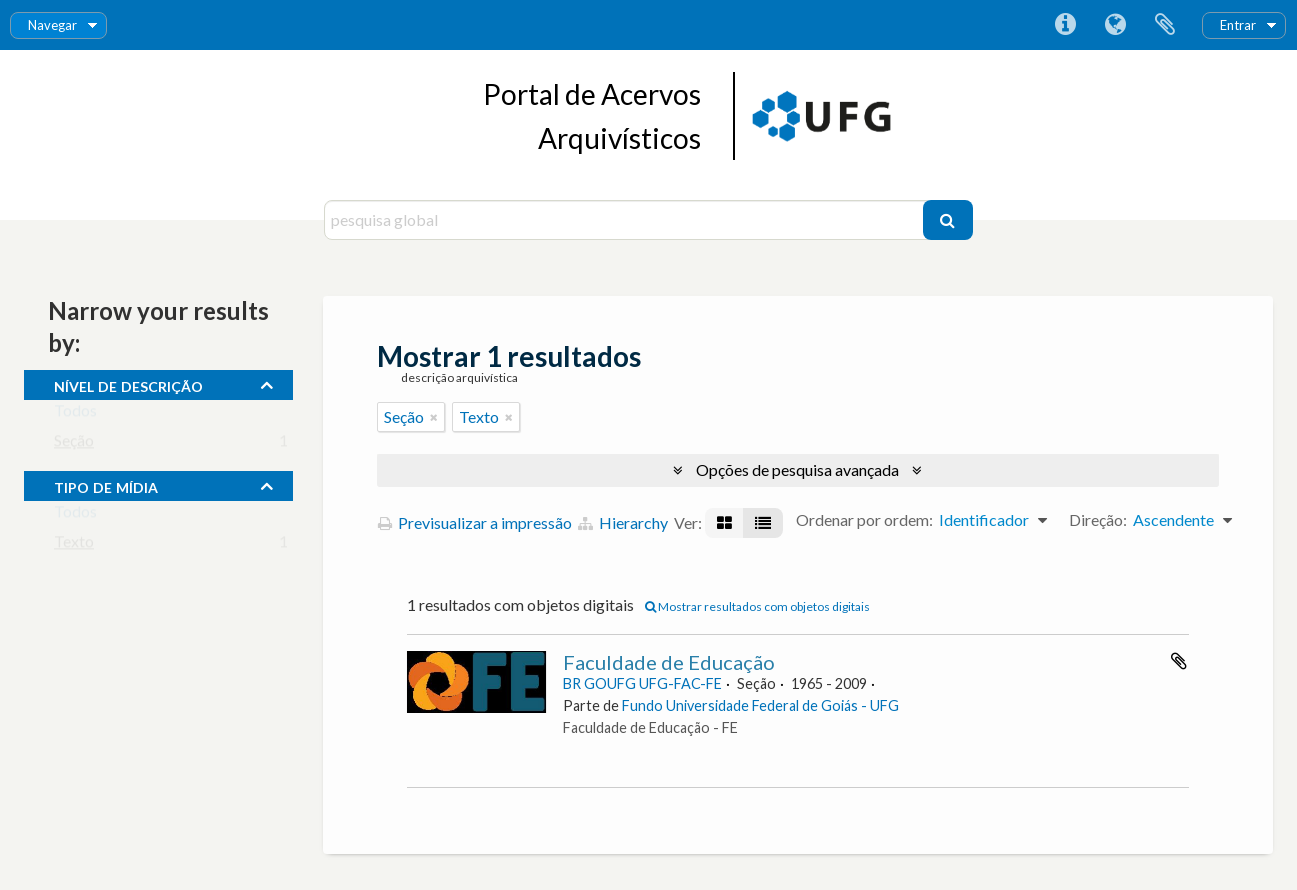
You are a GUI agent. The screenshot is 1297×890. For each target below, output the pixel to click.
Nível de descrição (128, 384)
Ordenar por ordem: (864, 519)
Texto (74, 545)
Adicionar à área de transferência (1179, 661)
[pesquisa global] (626, 220)
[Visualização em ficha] (724, 523)
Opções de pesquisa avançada (797, 469)
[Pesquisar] (948, 220)
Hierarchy (623, 522)
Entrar (1238, 25)
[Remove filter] (434, 417)
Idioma (1115, 25)
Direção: (1098, 519)
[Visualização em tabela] (763, 523)
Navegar (52, 25)
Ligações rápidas (1065, 25)
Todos (75, 414)
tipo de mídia (106, 485)
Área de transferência (1165, 25)
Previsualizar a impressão (475, 522)
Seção (74, 444)
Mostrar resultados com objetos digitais (757, 606)
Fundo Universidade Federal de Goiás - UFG (760, 705)
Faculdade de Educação (669, 662)
